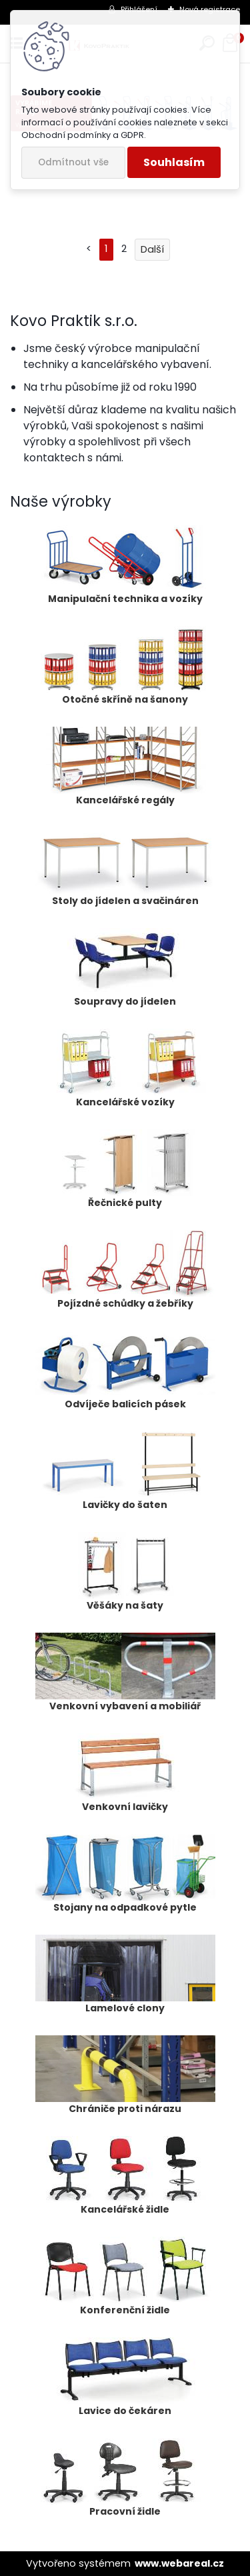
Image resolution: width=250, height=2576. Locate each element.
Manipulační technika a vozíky (125, 565)
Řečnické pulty (125, 1169)
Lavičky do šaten (125, 1471)
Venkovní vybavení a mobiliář (125, 1673)
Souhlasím (174, 162)
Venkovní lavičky (125, 1773)
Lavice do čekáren (125, 2377)
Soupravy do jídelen (125, 968)
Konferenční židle (125, 2277)
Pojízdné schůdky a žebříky (125, 1270)
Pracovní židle (125, 2478)
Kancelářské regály (125, 767)
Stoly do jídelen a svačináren (125, 867)
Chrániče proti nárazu (125, 2075)
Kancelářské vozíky (125, 1069)
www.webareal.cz (179, 2563)
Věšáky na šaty (125, 1572)
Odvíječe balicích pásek (125, 1371)
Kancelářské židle (125, 2176)
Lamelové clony (125, 1975)
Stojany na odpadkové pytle (125, 1874)
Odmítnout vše (73, 162)
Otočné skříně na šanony (125, 666)
